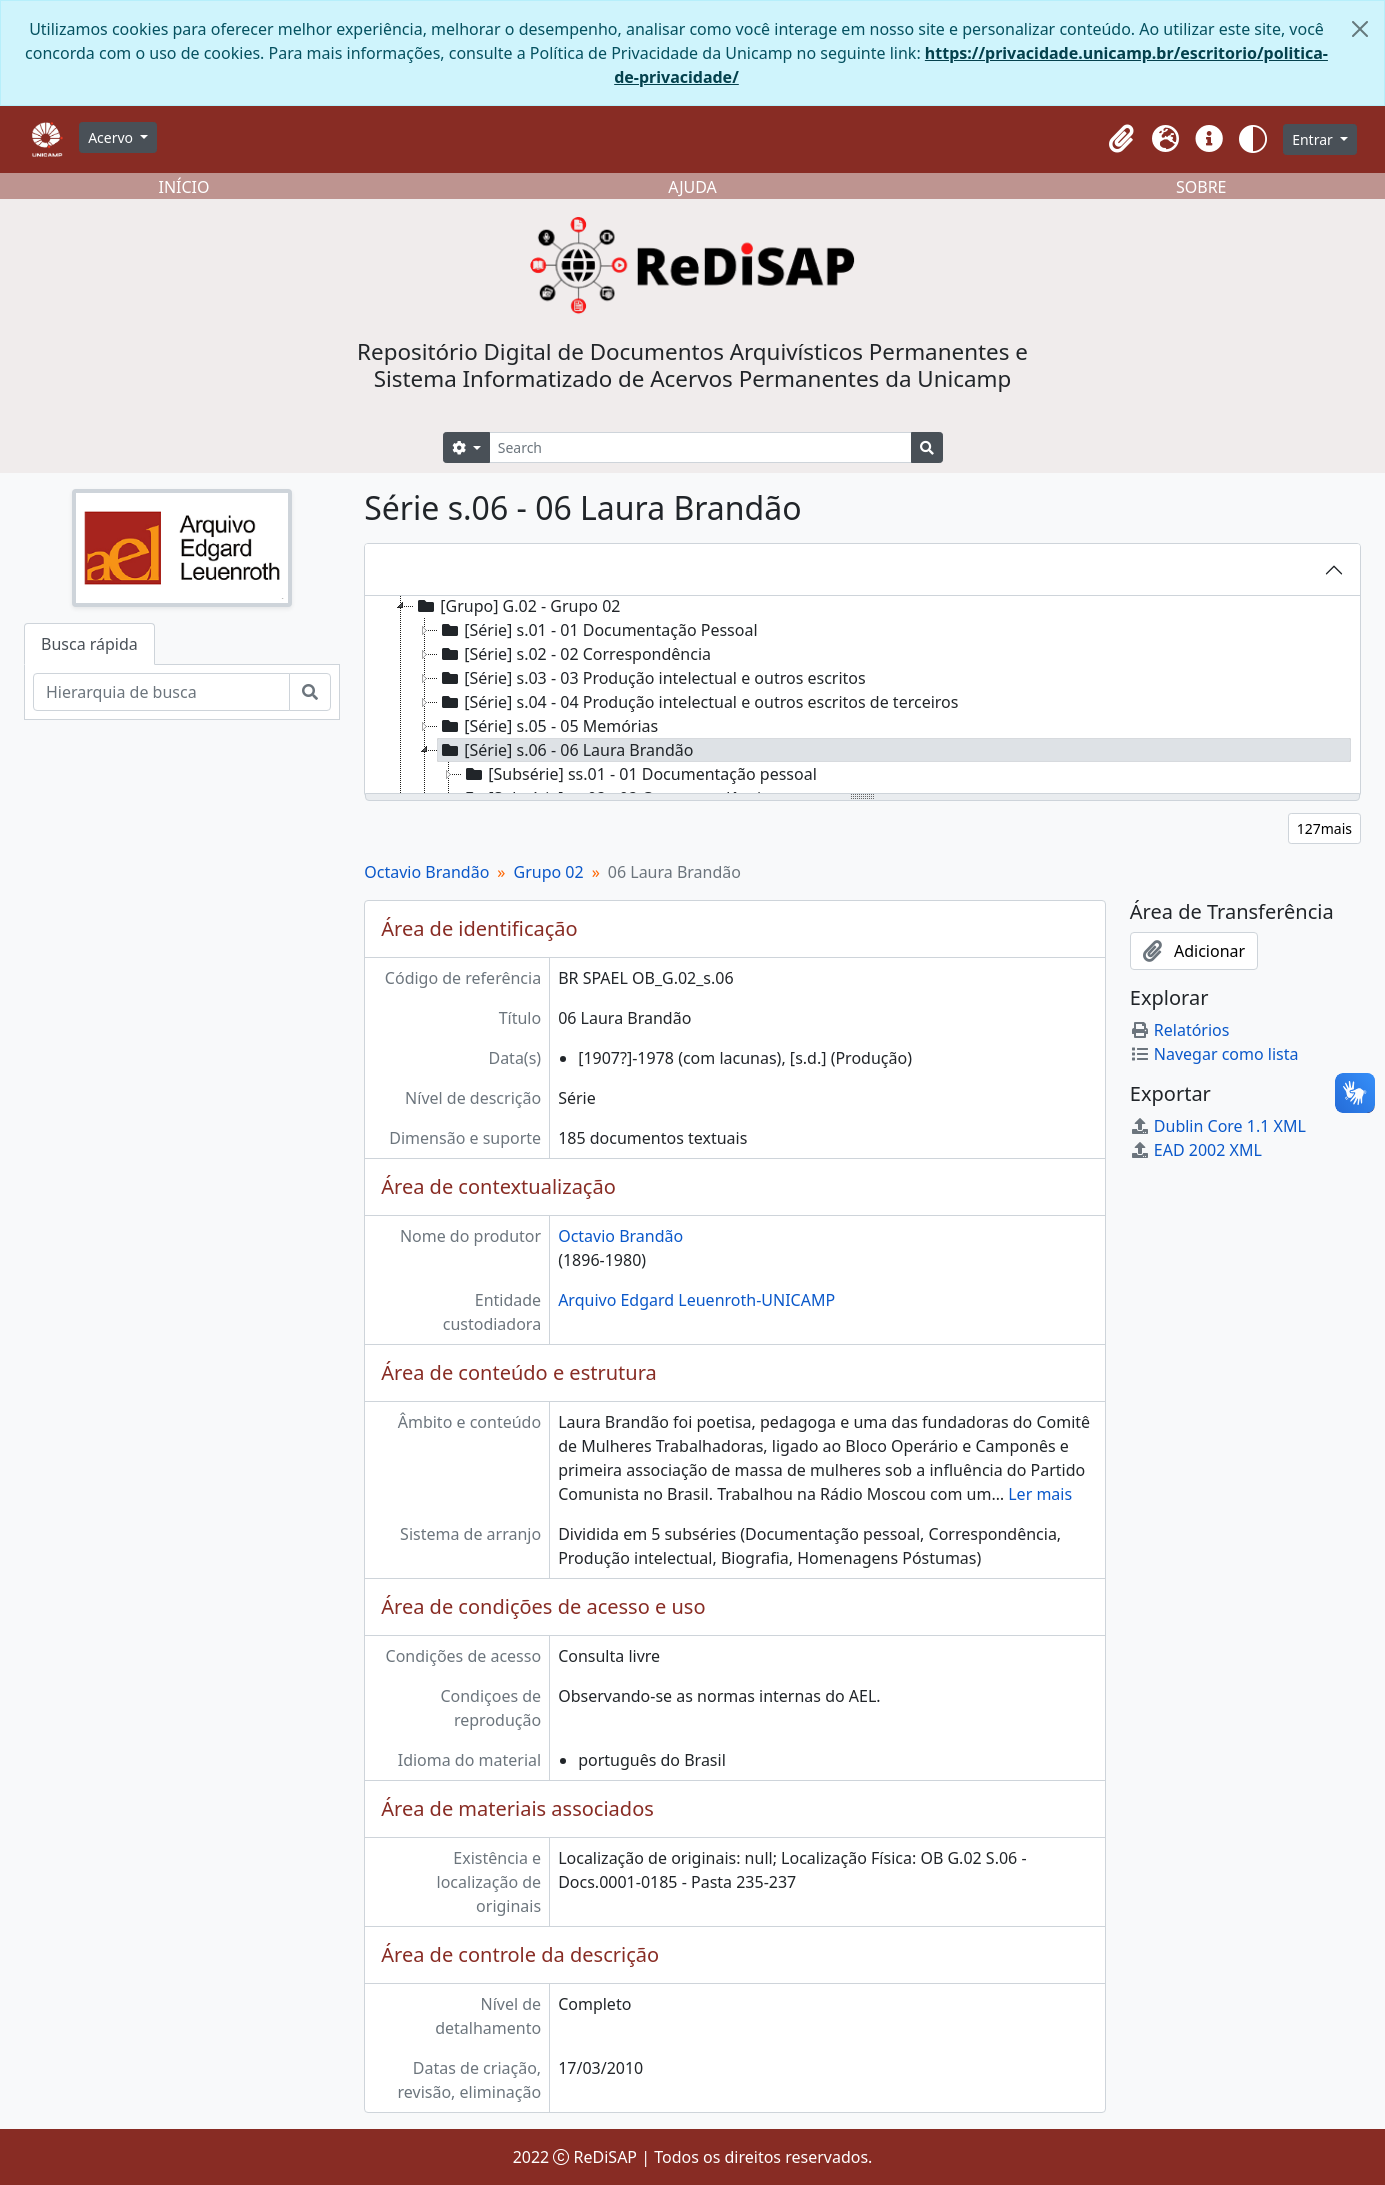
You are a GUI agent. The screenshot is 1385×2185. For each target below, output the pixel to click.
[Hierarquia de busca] (161, 692)
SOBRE (1201, 187)
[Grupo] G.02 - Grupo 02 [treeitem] (517, 606)
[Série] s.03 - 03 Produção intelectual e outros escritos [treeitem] (651, 678)
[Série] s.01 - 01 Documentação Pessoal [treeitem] (597, 630)
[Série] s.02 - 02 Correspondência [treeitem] (574, 654)
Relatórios (1180, 1030)
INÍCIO (184, 187)
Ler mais (1040, 1494)
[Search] (700, 447)
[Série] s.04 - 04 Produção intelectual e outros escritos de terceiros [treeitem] (698, 702)
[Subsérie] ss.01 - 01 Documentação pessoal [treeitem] (639, 774)
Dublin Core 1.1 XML (1218, 1126)
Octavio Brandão (426, 872)
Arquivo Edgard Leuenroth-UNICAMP (696, 1300)
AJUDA (692, 187)
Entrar (1314, 139)
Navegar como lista (1214, 1054)
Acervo (112, 137)
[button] (1121, 139)
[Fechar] (1360, 29)
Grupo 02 (548, 872)
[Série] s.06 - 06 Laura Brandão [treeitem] (565, 750)
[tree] (862, 696)
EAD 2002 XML (1196, 1150)
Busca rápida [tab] (89, 644)
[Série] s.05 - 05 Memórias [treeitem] (548, 726)
